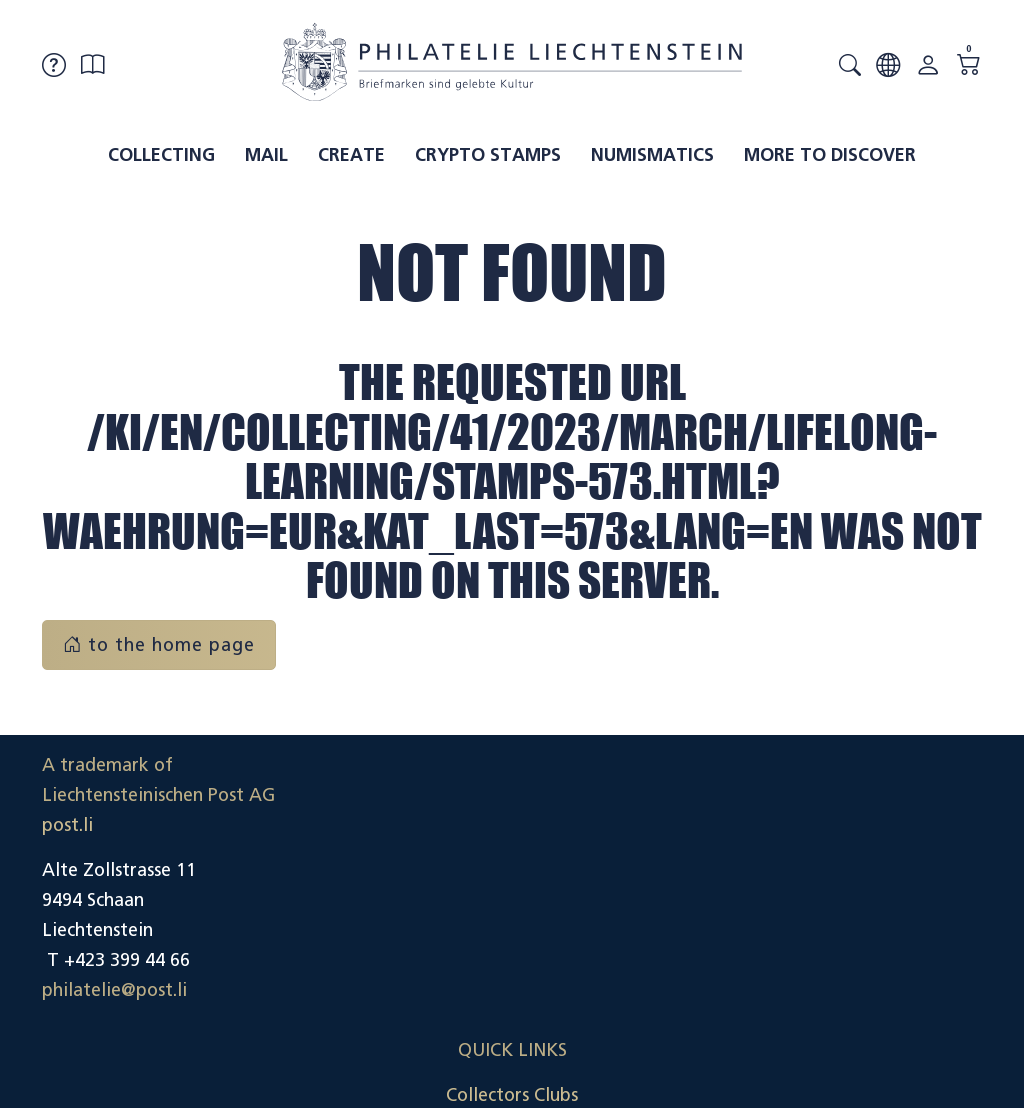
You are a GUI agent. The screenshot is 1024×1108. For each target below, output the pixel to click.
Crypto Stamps (488, 155)
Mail (266, 155)
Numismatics (652, 155)
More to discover (830, 155)
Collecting (161, 155)
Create (351, 155)
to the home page (159, 645)
